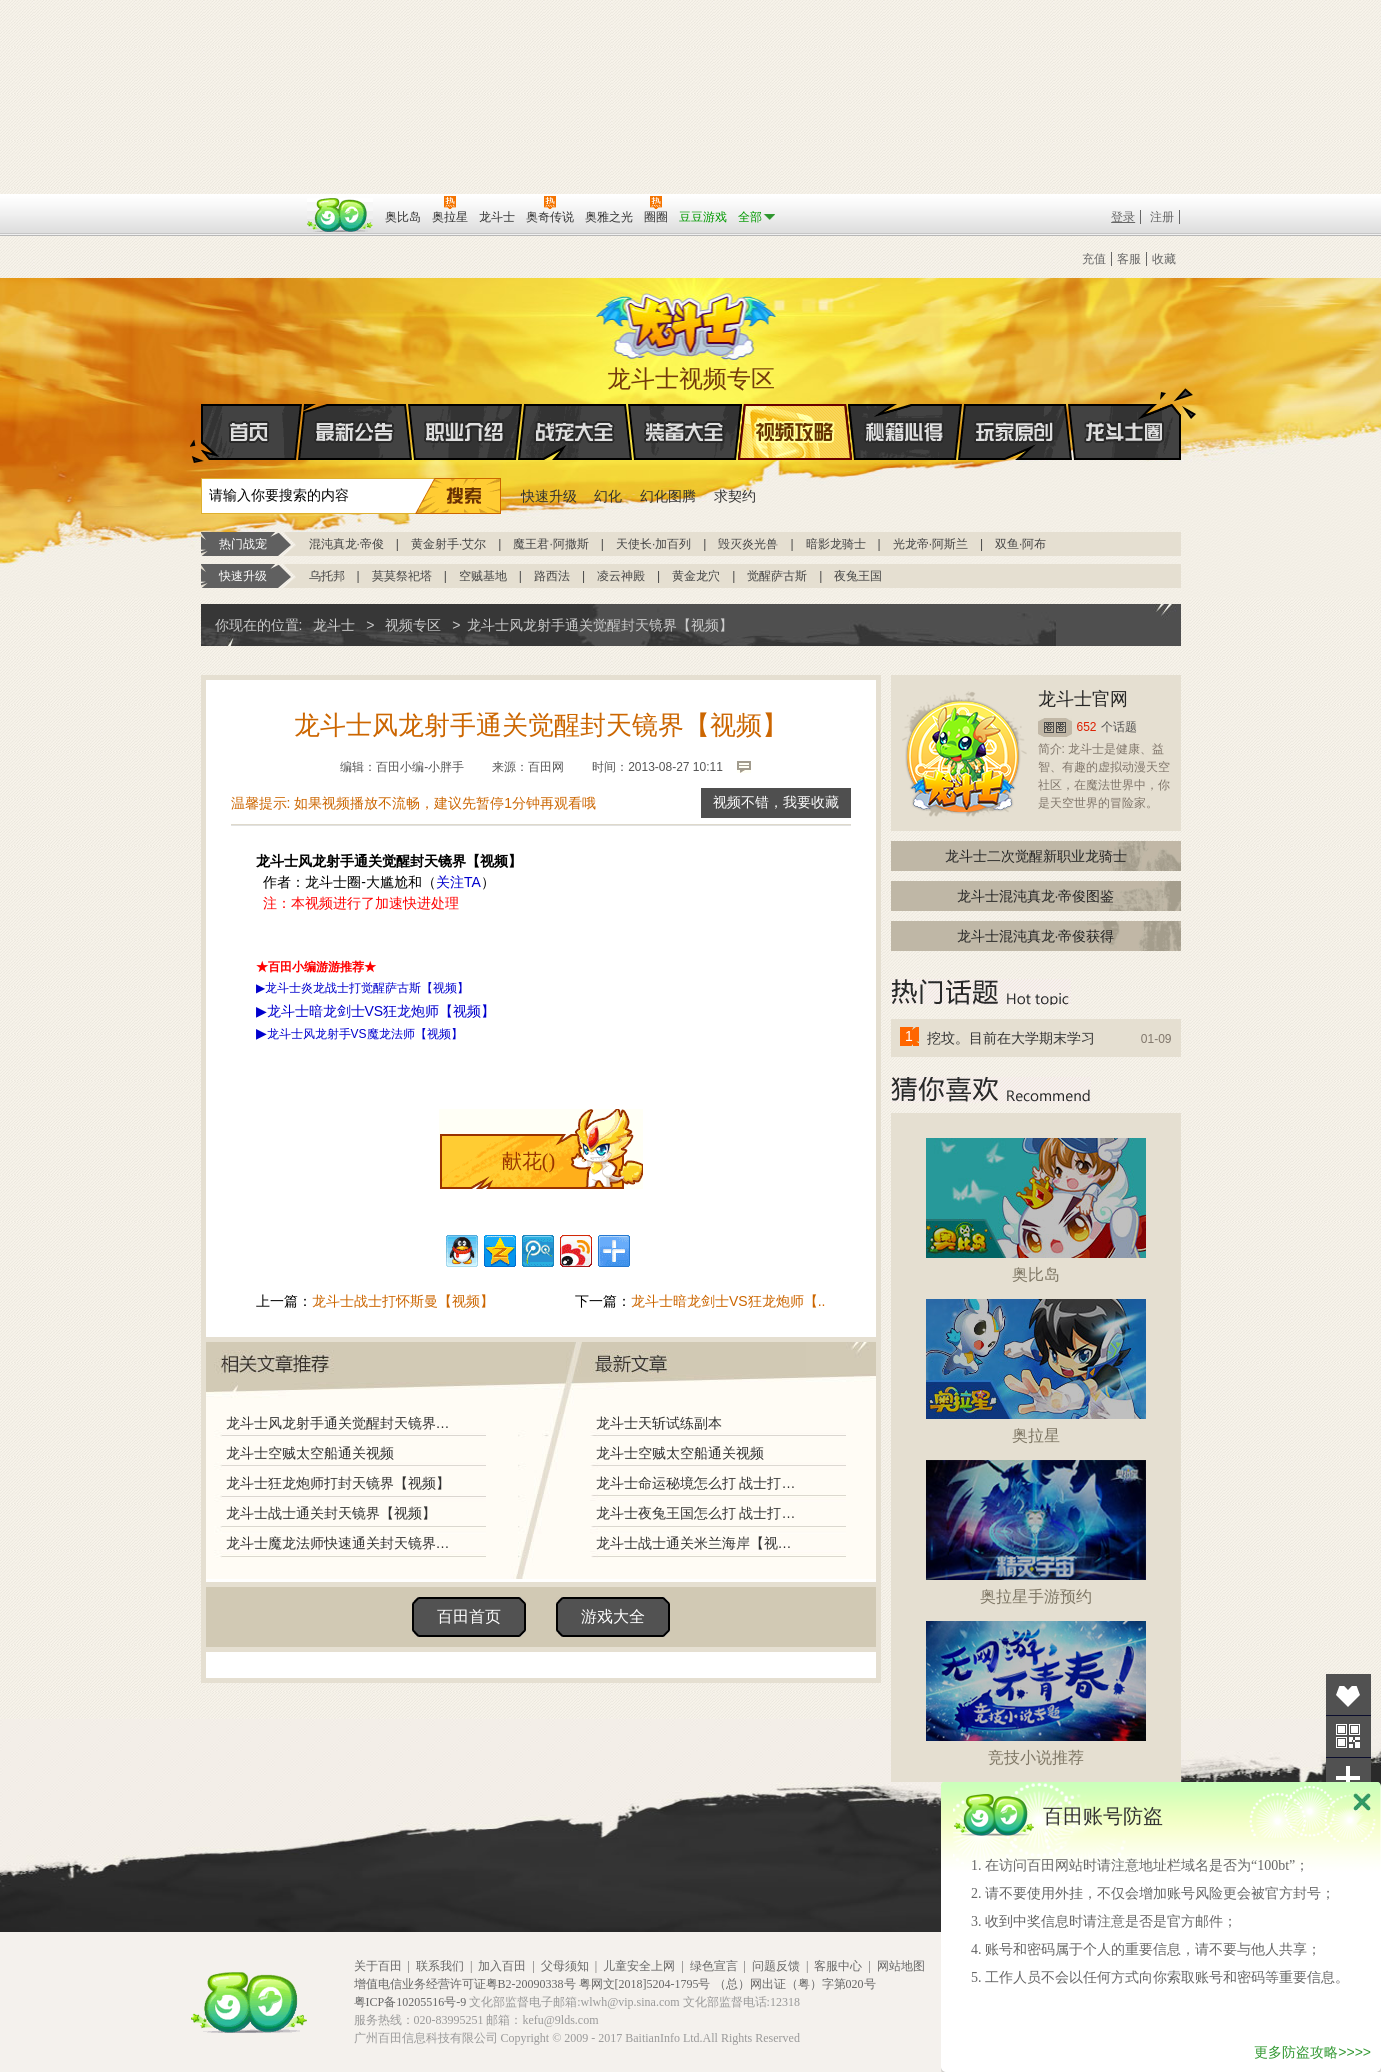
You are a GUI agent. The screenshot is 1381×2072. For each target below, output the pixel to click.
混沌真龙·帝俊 (346, 544)
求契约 (735, 496)
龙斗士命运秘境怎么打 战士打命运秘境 (700, 1483)
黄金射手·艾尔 (448, 544)
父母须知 (565, 1966)
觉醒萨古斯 (777, 576)
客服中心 (838, 1966)
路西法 (552, 576)
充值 (1094, 259)
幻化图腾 (668, 496)
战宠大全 (575, 432)
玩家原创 (1015, 432)
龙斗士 (688, 322)
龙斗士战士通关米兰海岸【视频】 (700, 1543)
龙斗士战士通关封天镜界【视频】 (331, 1513)
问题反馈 (776, 1966)
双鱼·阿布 (1020, 544)
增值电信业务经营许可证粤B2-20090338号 (465, 1984)
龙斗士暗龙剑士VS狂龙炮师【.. (728, 1301)
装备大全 (685, 432)
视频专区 (413, 625)
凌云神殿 (621, 576)
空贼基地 (483, 576)
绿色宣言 (714, 1966)
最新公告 (355, 432)
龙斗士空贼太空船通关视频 (310, 1453)
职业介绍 (465, 432)
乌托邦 (327, 576)
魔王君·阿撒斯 (550, 544)
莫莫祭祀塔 (402, 576)
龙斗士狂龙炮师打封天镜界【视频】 (338, 1483)
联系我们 (440, 1966)
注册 (1162, 217)
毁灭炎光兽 (748, 544)
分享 (1348, 1778)
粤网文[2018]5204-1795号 (645, 1984)
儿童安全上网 (639, 1966)
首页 (202, 433)
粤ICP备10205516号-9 (410, 2002)
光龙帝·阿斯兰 (930, 544)
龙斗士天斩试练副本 (659, 1423)
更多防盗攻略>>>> (1312, 2052)
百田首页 (469, 1616)
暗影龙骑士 (836, 544)
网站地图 (901, 1966)
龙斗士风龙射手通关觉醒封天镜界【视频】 (338, 1423)
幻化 (608, 496)
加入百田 (502, 1966)
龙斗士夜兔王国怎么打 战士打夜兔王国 (700, 1513)
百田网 (340, 215)
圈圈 (1055, 727)
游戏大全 (613, 1616)
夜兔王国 (858, 576)
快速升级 (549, 496)
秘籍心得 (905, 432)
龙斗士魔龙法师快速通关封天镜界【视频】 (338, 1543)
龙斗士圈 (1124, 413)
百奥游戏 (251, 203)
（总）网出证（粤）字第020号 (795, 1984)
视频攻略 (795, 432)
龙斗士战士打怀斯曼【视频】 (403, 1301)
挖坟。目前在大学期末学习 (1011, 1038)
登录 (1123, 217)
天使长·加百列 (653, 544)
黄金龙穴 (696, 576)
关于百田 (378, 1966)
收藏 (1164, 259)
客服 (1129, 259)
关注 (1348, 1736)
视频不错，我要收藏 (776, 802)
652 (1087, 727)
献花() (528, 1161)
